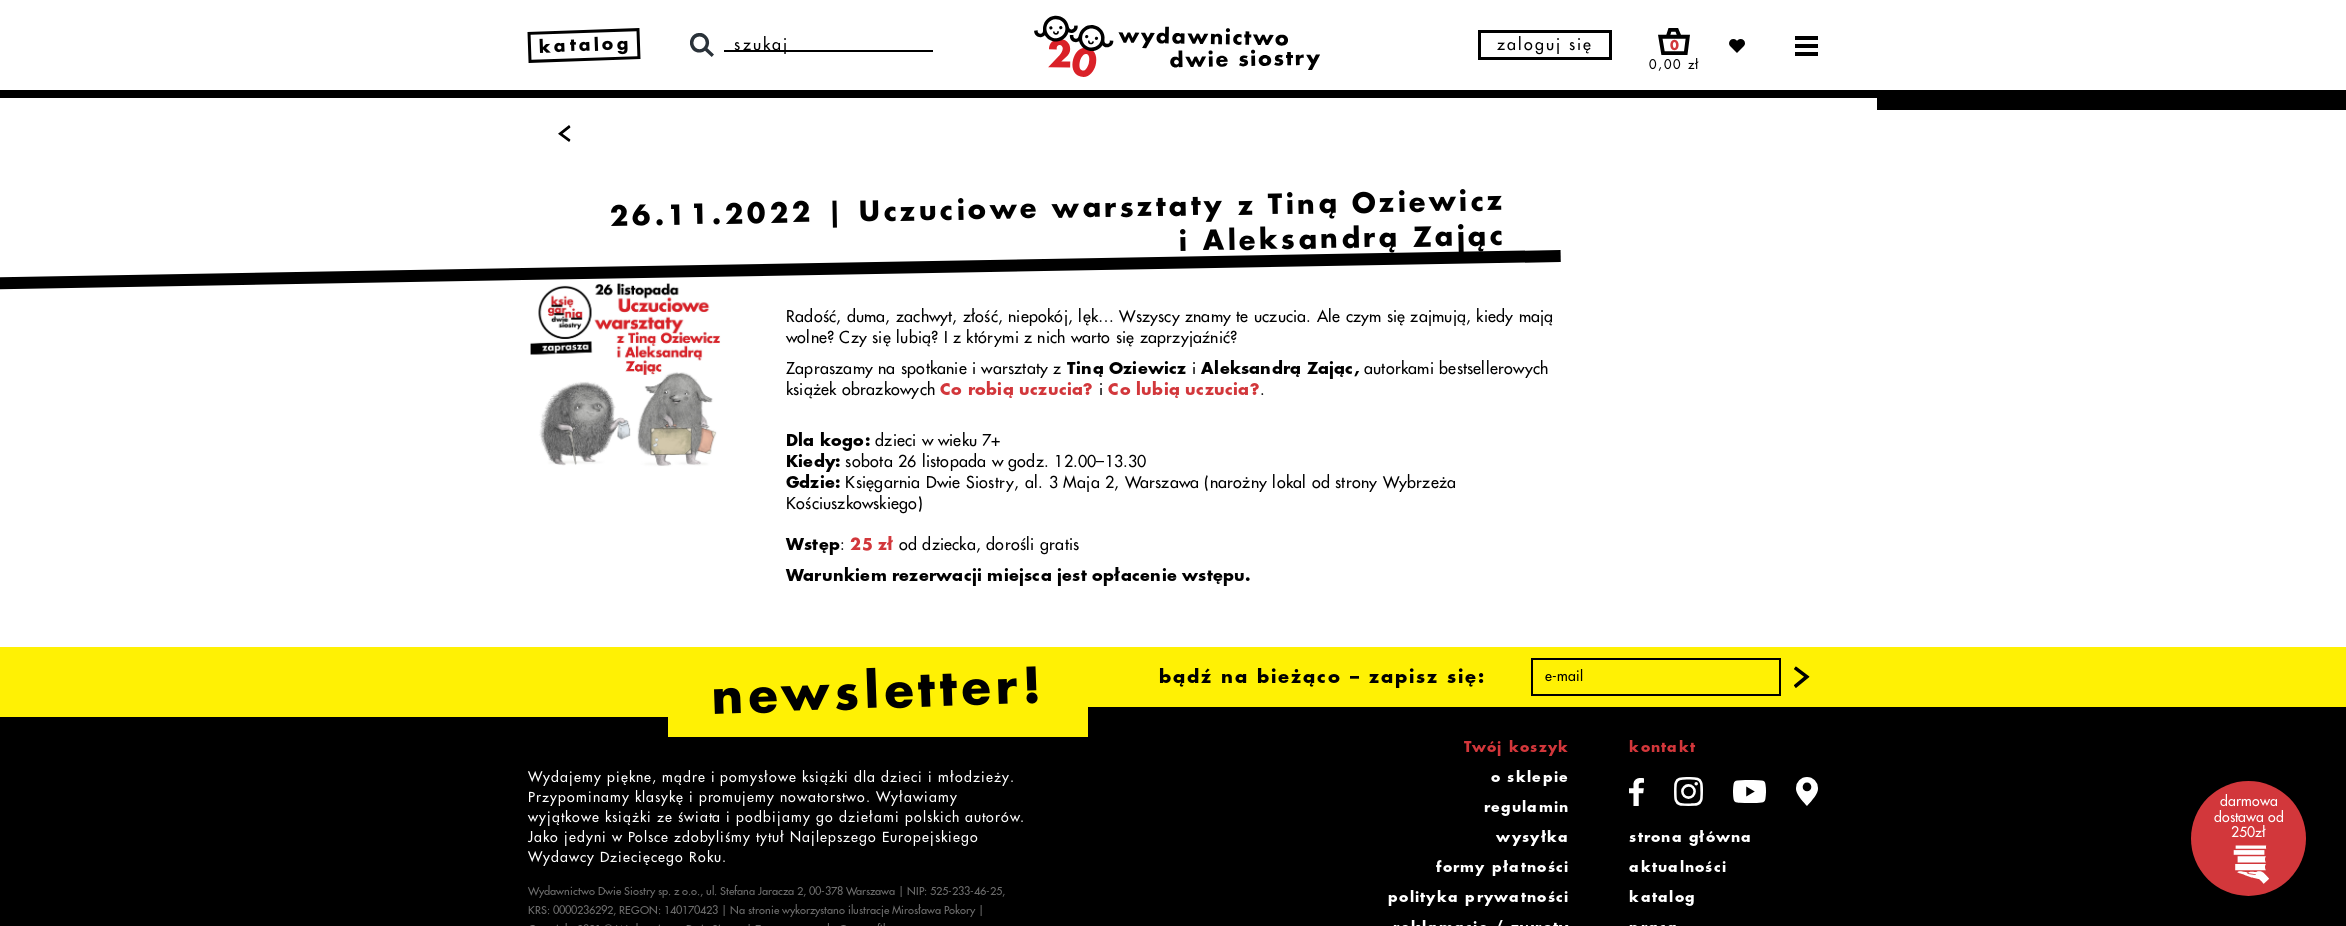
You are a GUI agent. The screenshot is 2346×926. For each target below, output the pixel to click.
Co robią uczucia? (1017, 390)
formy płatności (1502, 867)
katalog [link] (585, 45)
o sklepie (1530, 777)
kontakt (1662, 747)
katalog (1662, 897)
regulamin (1526, 807)
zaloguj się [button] (1545, 45)
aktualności (1678, 867)
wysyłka (1532, 837)
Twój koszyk (1516, 747)
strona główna (1690, 837)
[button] (1802, 677)
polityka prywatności (1478, 897)
